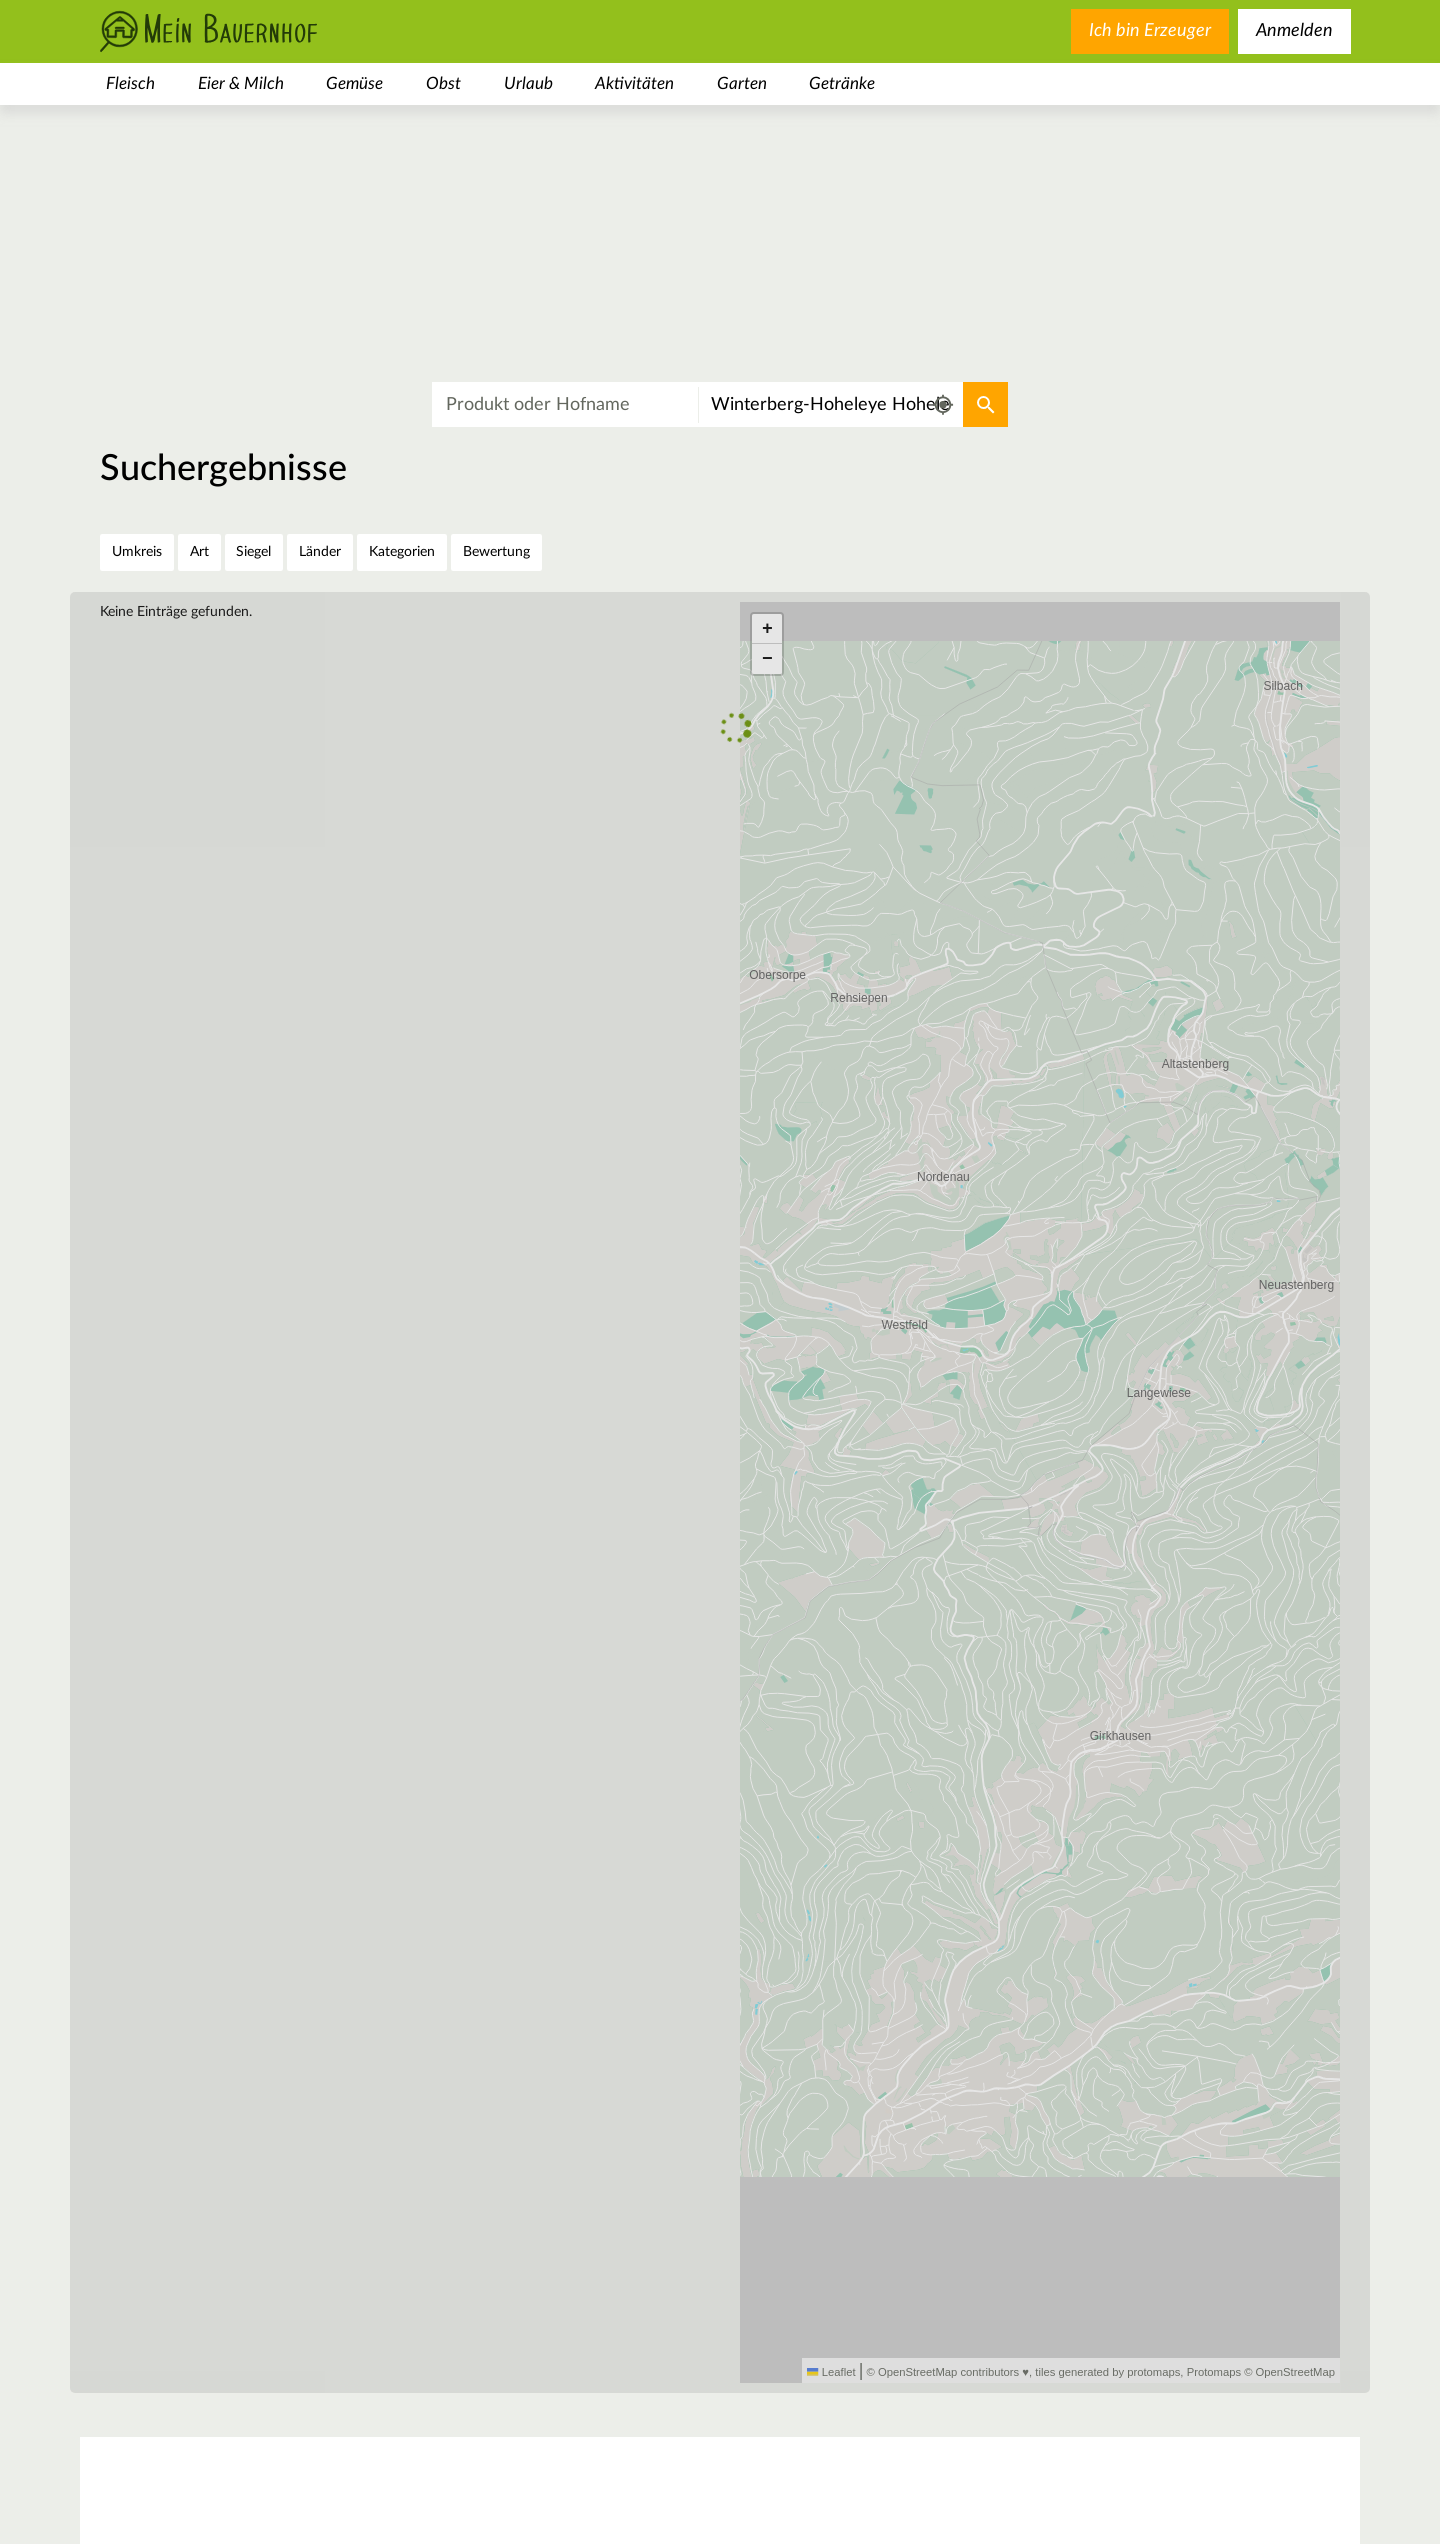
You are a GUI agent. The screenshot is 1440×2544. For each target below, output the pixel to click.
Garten (742, 83)
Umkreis (137, 552)
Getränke (842, 83)
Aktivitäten (634, 83)
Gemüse (354, 83)
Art (199, 552)
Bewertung (496, 552)
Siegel (253, 552)
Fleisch (130, 83)
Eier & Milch (241, 83)
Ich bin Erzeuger (1150, 31)
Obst (443, 83)
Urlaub (528, 83)
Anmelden (1294, 31)
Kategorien (402, 552)
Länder (320, 552)
